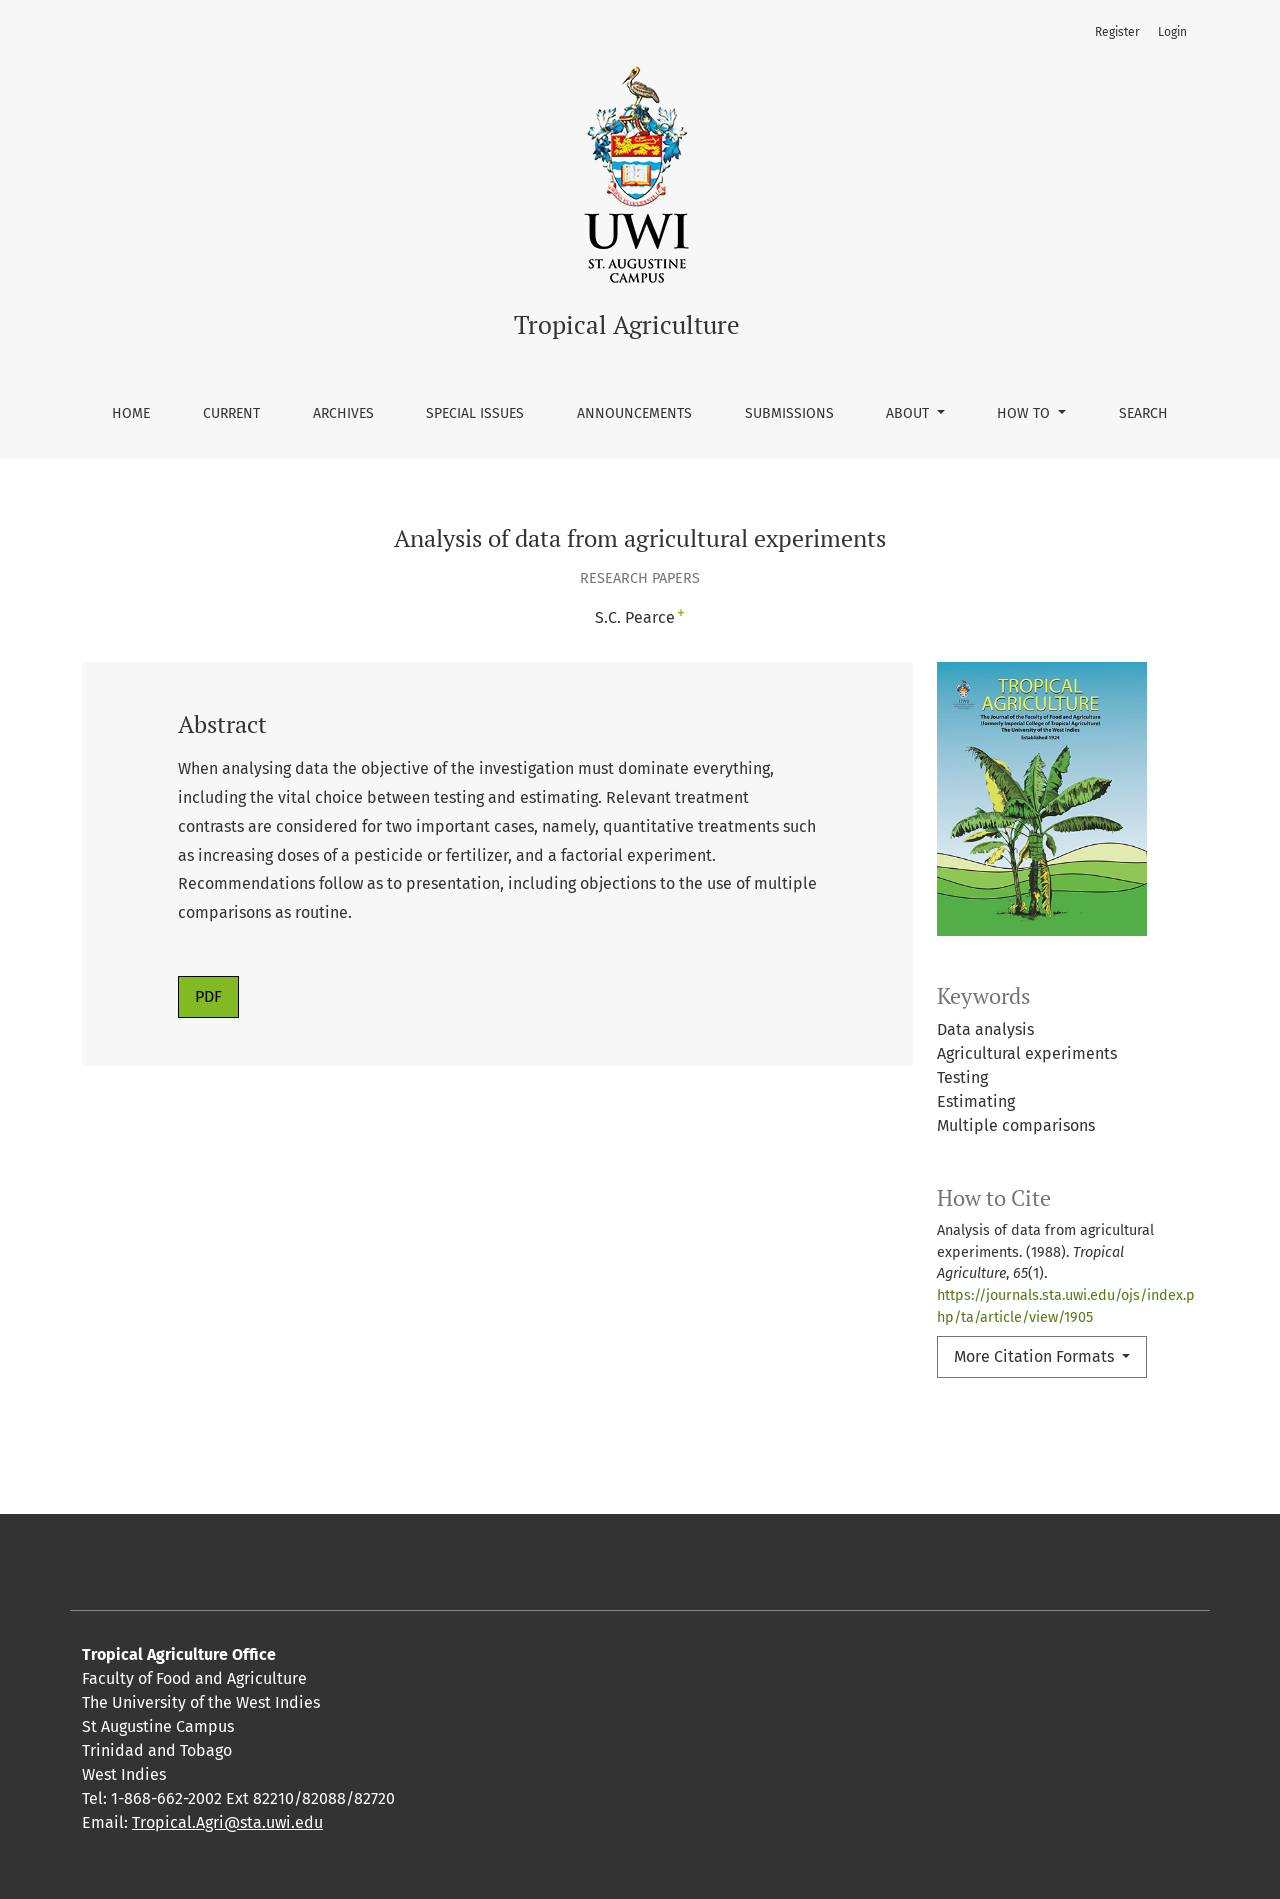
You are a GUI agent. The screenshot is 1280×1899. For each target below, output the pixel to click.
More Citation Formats (1036, 1356)
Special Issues (475, 413)
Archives (343, 413)
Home (131, 413)
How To (1025, 413)
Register (1117, 32)
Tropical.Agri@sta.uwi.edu (227, 1822)
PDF (208, 996)
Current (231, 413)
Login (1172, 32)
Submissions (789, 413)
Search (1143, 413)
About (909, 413)
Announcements (634, 413)
